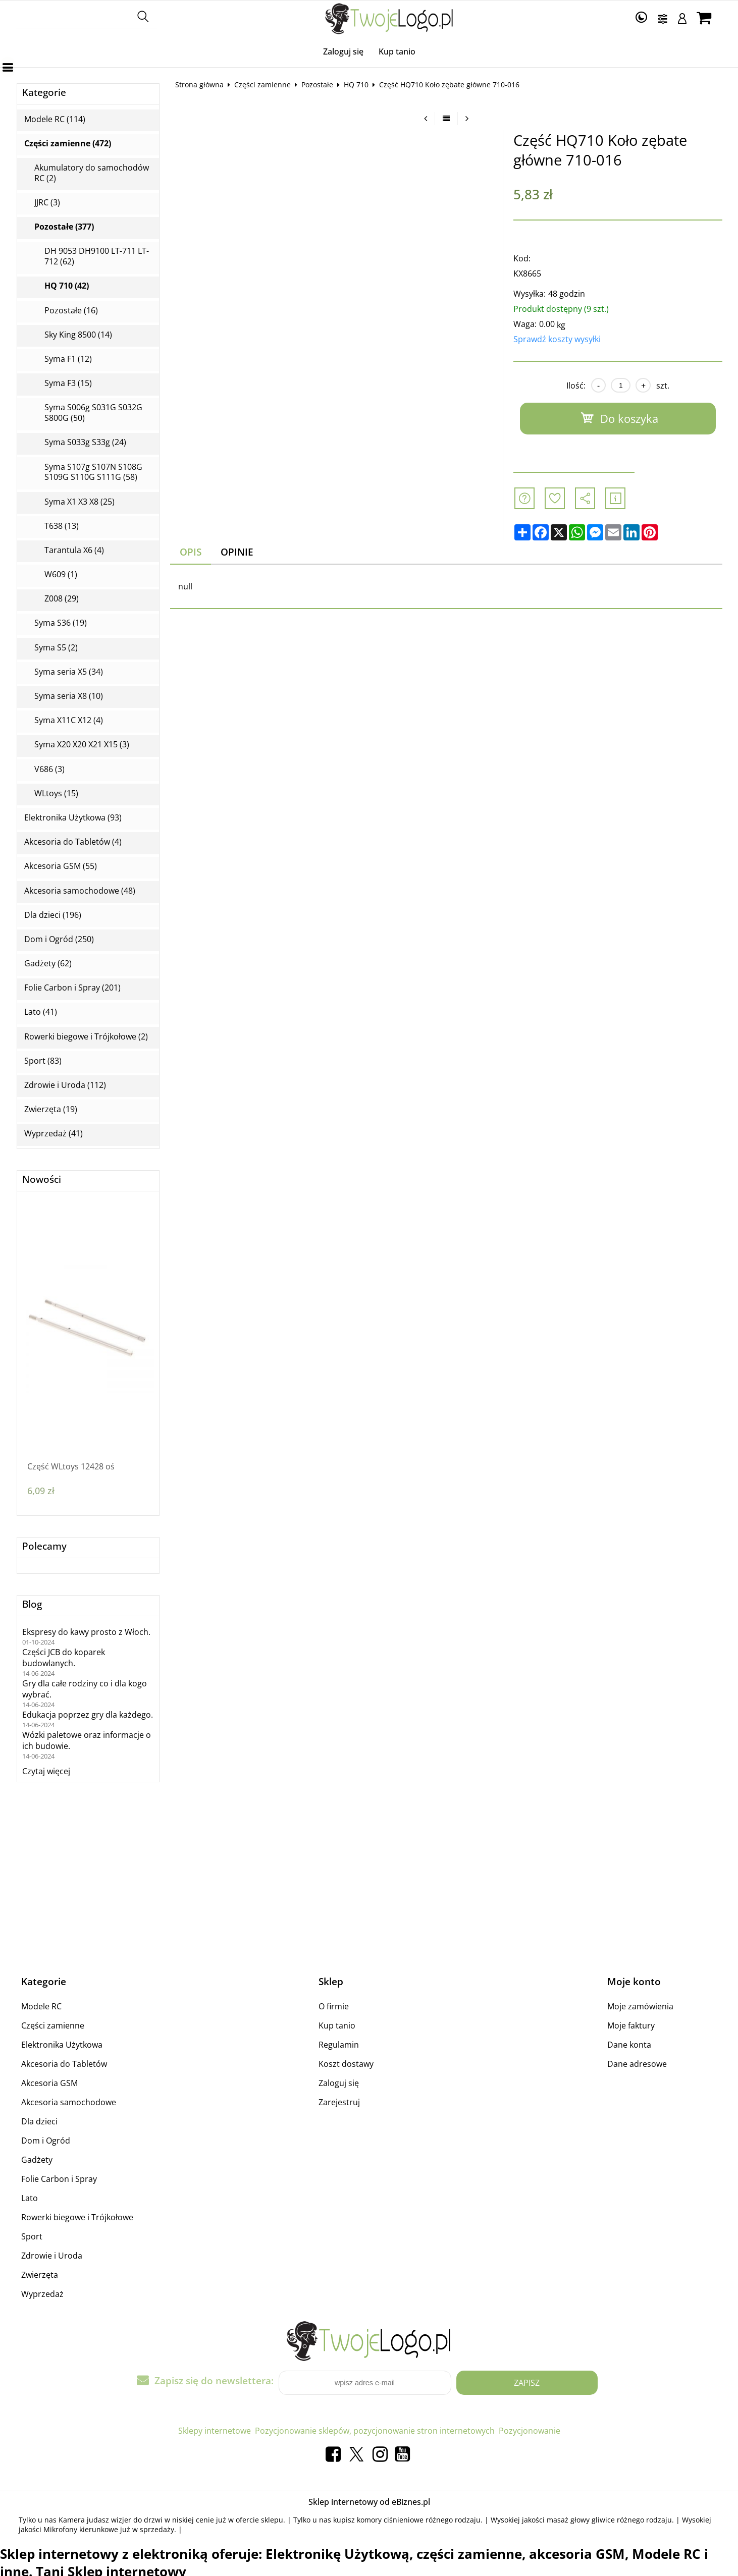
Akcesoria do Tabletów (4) (73, 842)
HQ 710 (356, 84)
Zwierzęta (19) (50, 1109)
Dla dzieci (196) (52, 915)
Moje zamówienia (640, 2006)
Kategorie (44, 92)
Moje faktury (631, 2025)
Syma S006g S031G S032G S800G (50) (93, 412)
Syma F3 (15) (68, 383)
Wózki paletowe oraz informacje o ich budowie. (86, 1740)
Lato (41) (40, 1012)
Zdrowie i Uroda (51, 2255)
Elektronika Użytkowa (61, 2044)
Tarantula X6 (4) (74, 550)
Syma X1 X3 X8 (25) (79, 502)
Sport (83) (43, 1061)
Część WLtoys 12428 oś (71, 1466)
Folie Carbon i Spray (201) (72, 987)
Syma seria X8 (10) (68, 696)
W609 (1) (60, 574)
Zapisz (527, 2382)
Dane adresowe (637, 2063)
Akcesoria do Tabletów (64, 2063)
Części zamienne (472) (67, 143)
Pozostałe (317, 84)
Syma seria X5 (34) (68, 672)
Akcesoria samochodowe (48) (79, 891)
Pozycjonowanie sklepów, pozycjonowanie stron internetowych (375, 2430)
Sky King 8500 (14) (78, 335)
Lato (29, 2198)
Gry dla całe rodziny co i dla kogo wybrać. (84, 1689)
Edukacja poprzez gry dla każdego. (87, 1714)
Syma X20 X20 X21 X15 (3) (81, 744)
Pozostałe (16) (71, 310)
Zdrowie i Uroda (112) (65, 1085)
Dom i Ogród (45, 2140)
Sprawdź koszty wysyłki (557, 339)
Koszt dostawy (346, 2063)
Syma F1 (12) (68, 359)
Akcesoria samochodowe (68, 2102)
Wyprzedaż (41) (53, 1133)
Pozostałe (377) (64, 227)
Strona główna (199, 84)
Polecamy (44, 1546)
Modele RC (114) (54, 119)
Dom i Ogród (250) (59, 939)
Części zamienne (262, 84)
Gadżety (36, 2159)
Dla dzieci (39, 2121)
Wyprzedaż (42, 2293)
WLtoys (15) (56, 793)
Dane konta (629, 2044)
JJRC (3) (47, 202)
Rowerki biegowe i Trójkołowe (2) (86, 1036)
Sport (31, 2236)
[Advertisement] (446, 730)
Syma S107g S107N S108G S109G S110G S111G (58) (93, 472)
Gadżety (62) (48, 963)
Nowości (41, 1179)
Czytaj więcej (46, 1771)
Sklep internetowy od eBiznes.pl (369, 2501)
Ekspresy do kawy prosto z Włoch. (86, 1631)
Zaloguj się (343, 51)
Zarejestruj (339, 2102)
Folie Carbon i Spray (59, 2178)
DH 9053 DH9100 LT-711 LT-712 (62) (96, 256)
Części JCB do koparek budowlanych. (63, 1658)
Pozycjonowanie (529, 2430)
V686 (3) (49, 769)
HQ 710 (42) (66, 286)
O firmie (334, 2006)
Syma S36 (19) (60, 623)
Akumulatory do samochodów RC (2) (91, 173)
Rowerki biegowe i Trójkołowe (77, 2217)
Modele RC (41, 2006)
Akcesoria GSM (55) (60, 866)
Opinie (237, 552)
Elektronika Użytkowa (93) (73, 817)
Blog (32, 1604)
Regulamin (339, 2044)
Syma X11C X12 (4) (68, 720)
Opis (190, 552)
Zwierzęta (39, 2274)
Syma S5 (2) (56, 647)
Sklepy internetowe (214, 2430)
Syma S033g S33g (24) (85, 442)
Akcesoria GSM (49, 2083)
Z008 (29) (61, 598)
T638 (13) (61, 526)
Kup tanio (397, 51)
